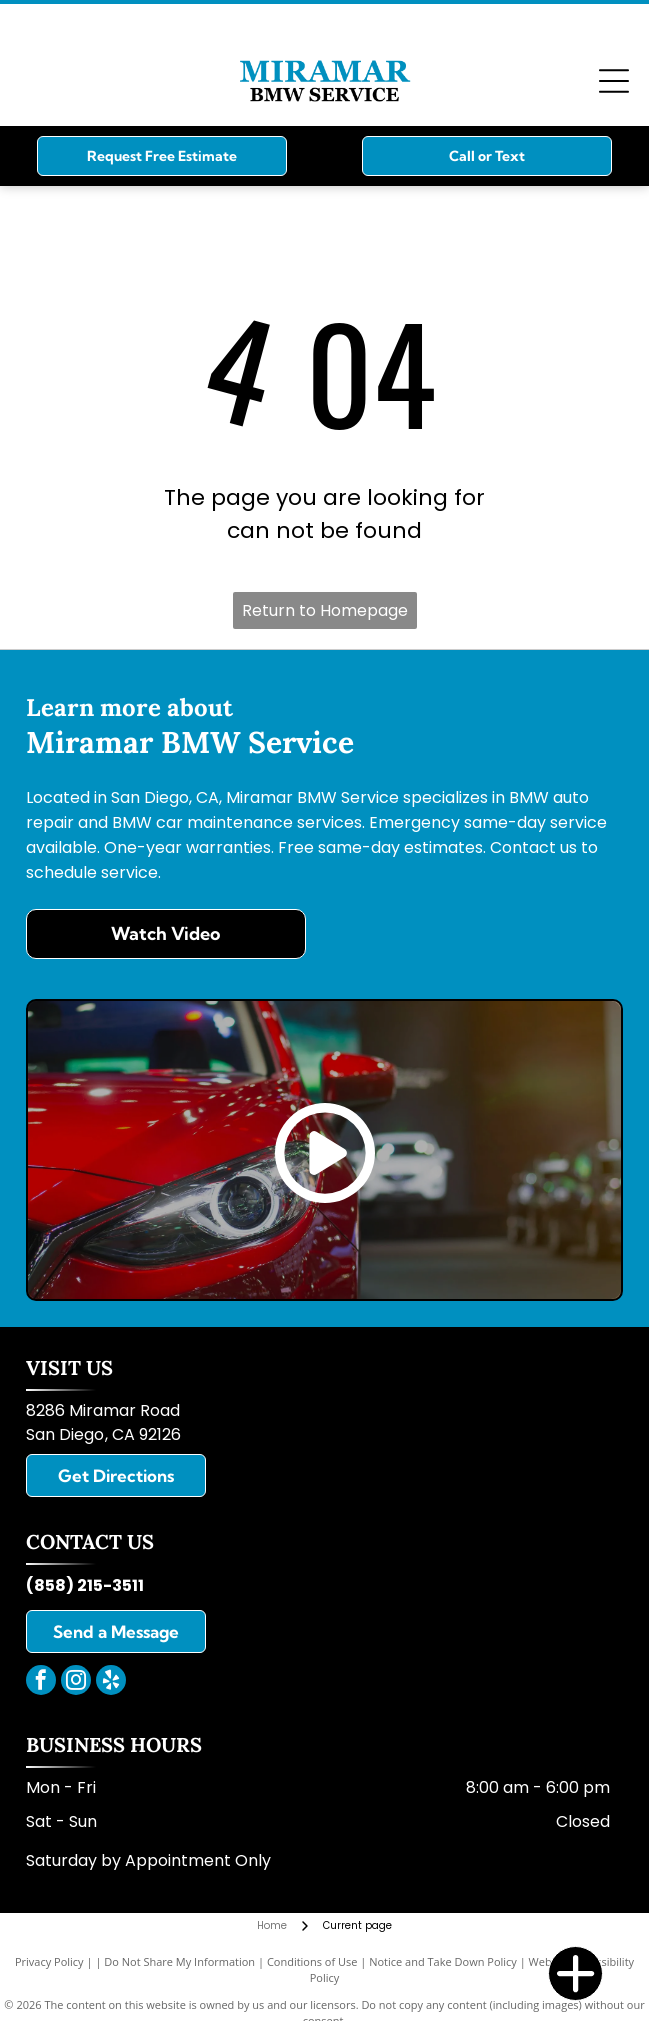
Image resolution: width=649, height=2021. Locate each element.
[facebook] (41, 1682)
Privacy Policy (49, 1961)
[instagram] (76, 1682)
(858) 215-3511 (85, 1585)
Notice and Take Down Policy (443, 1961)
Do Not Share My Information (179, 1961)
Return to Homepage (325, 610)
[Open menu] (614, 81)
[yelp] (111, 1682)
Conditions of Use (312, 1961)
